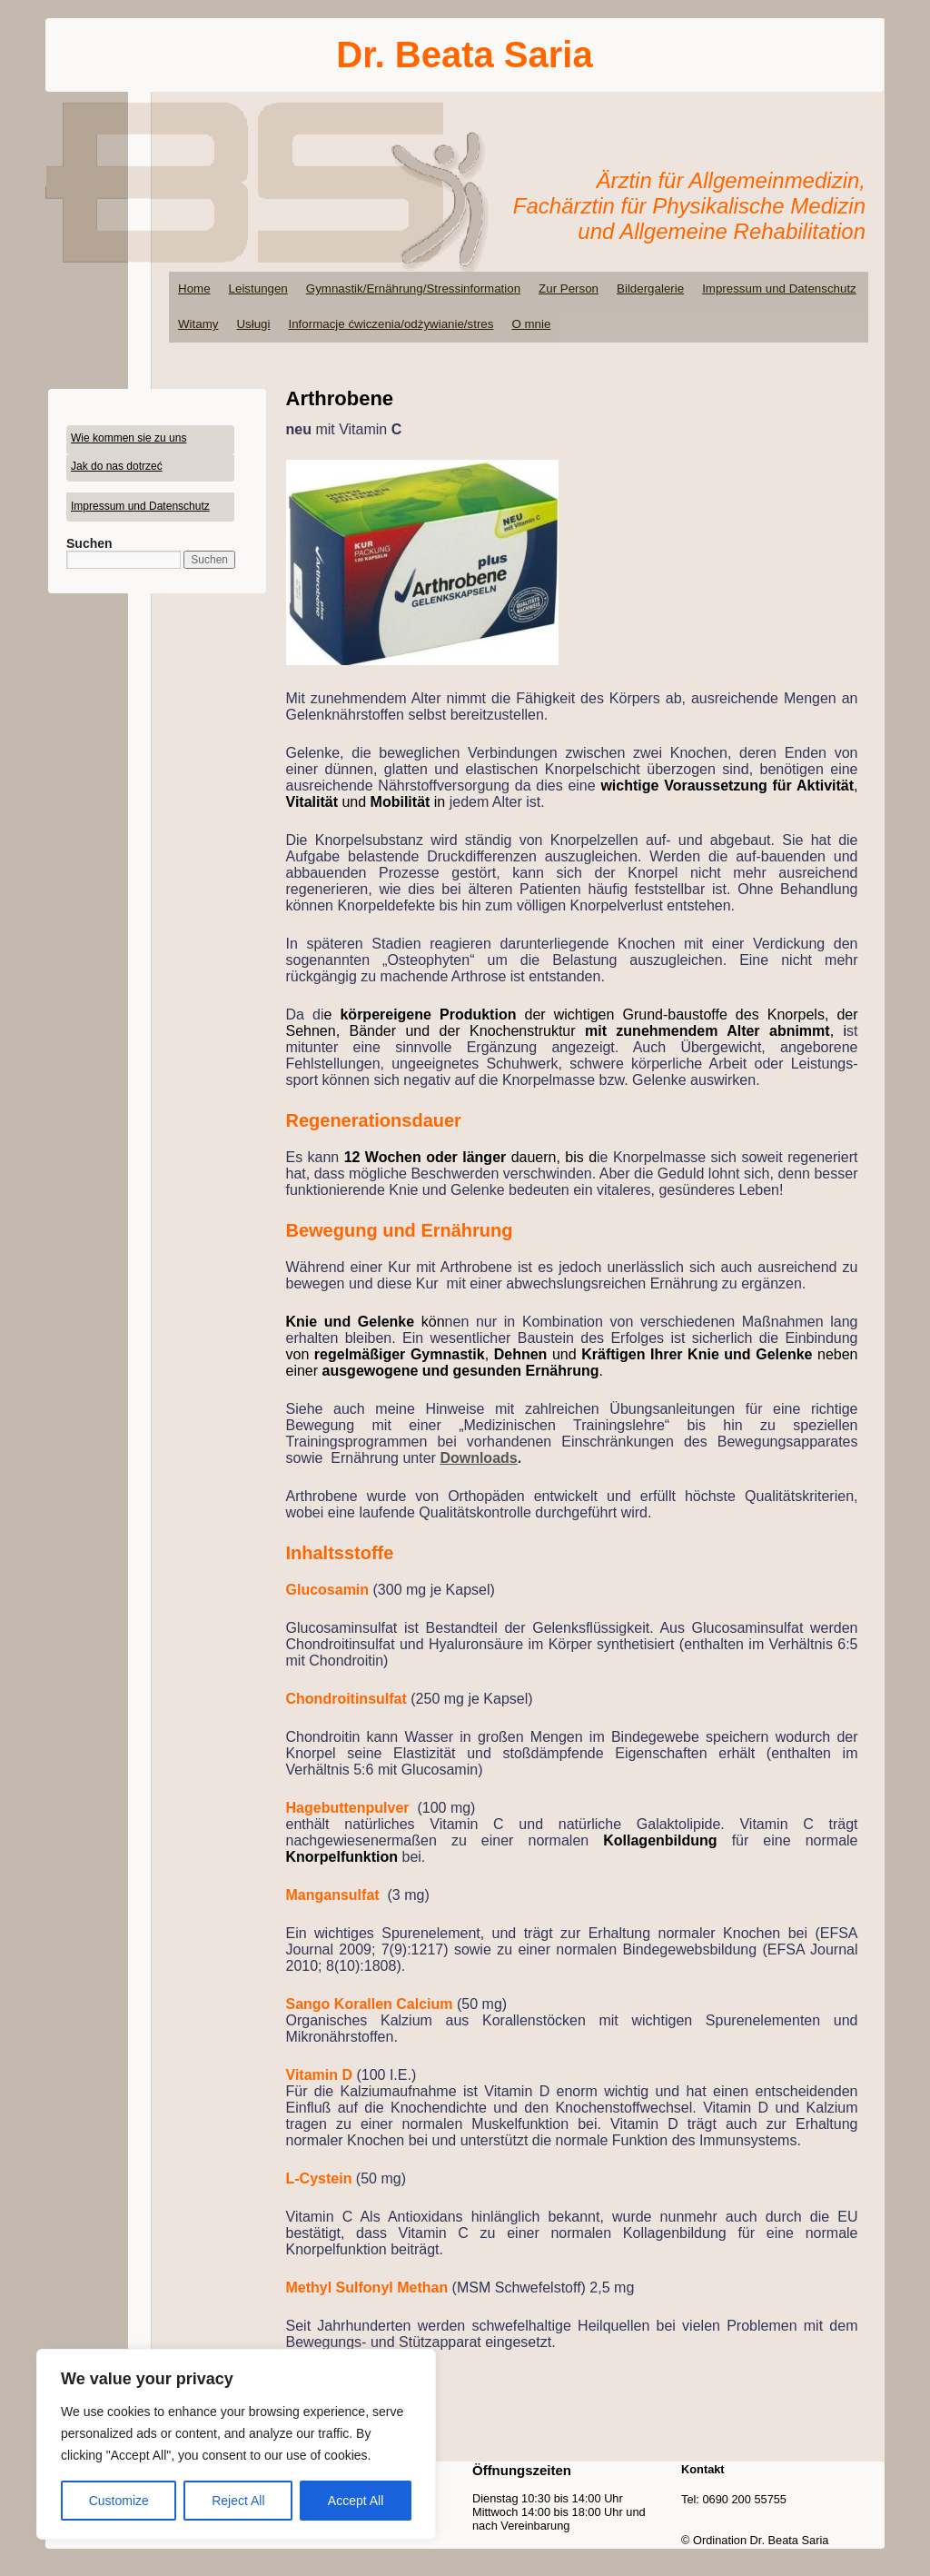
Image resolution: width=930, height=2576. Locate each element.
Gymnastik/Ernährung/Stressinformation (413, 288)
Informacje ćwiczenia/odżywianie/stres (390, 324)
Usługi (253, 324)
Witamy (198, 324)
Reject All (238, 2500)
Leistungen (258, 288)
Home (194, 288)
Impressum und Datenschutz (779, 288)
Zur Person (569, 288)
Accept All (355, 2500)
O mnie (530, 324)
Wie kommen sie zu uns (128, 438)
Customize (119, 2500)
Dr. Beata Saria (464, 55)
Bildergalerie (650, 288)
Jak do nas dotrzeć (117, 466)
